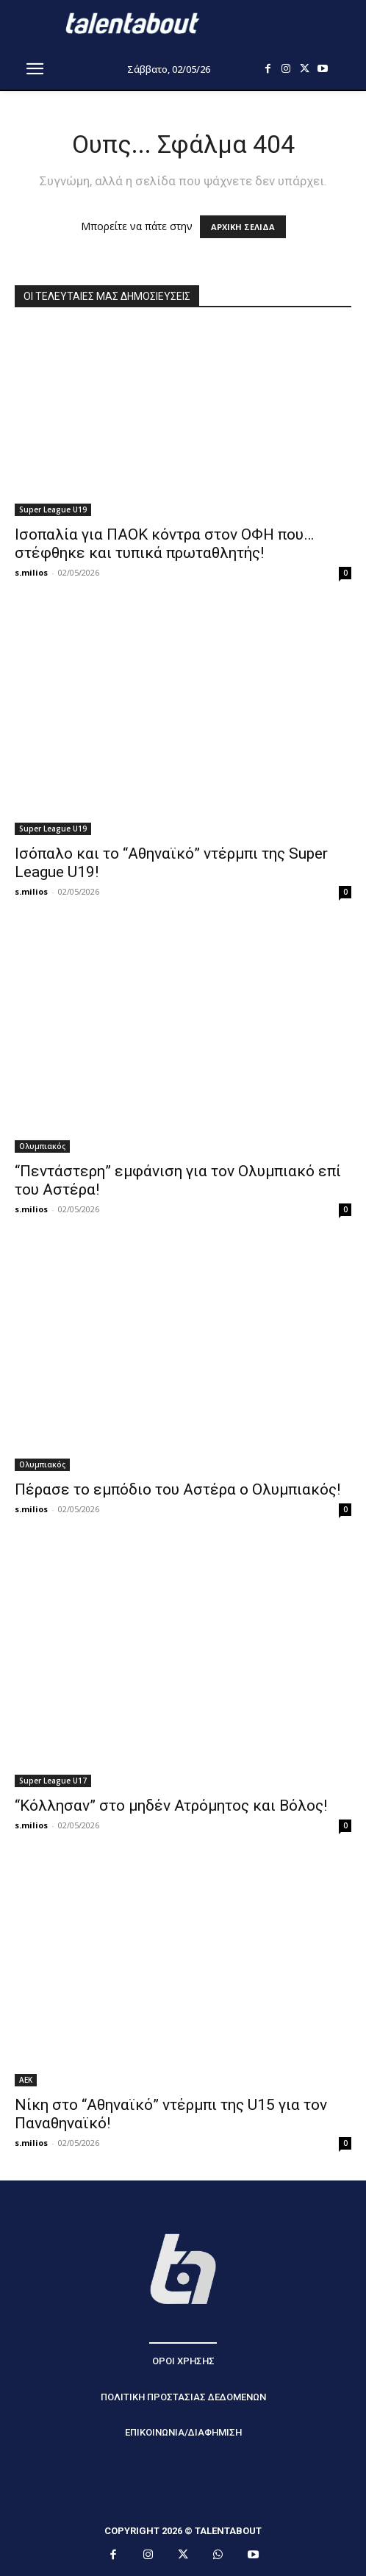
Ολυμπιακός (42, 1146)
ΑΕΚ (25, 2080)
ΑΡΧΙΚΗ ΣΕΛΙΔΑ (243, 226)
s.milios (31, 572)
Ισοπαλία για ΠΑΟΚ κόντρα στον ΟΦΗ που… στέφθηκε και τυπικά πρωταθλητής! (164, 544)
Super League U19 (53, 509)
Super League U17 (53, 1780)
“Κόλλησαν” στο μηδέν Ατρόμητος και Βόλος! (171, 1805)
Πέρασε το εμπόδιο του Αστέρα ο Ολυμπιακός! (177, 1489)
